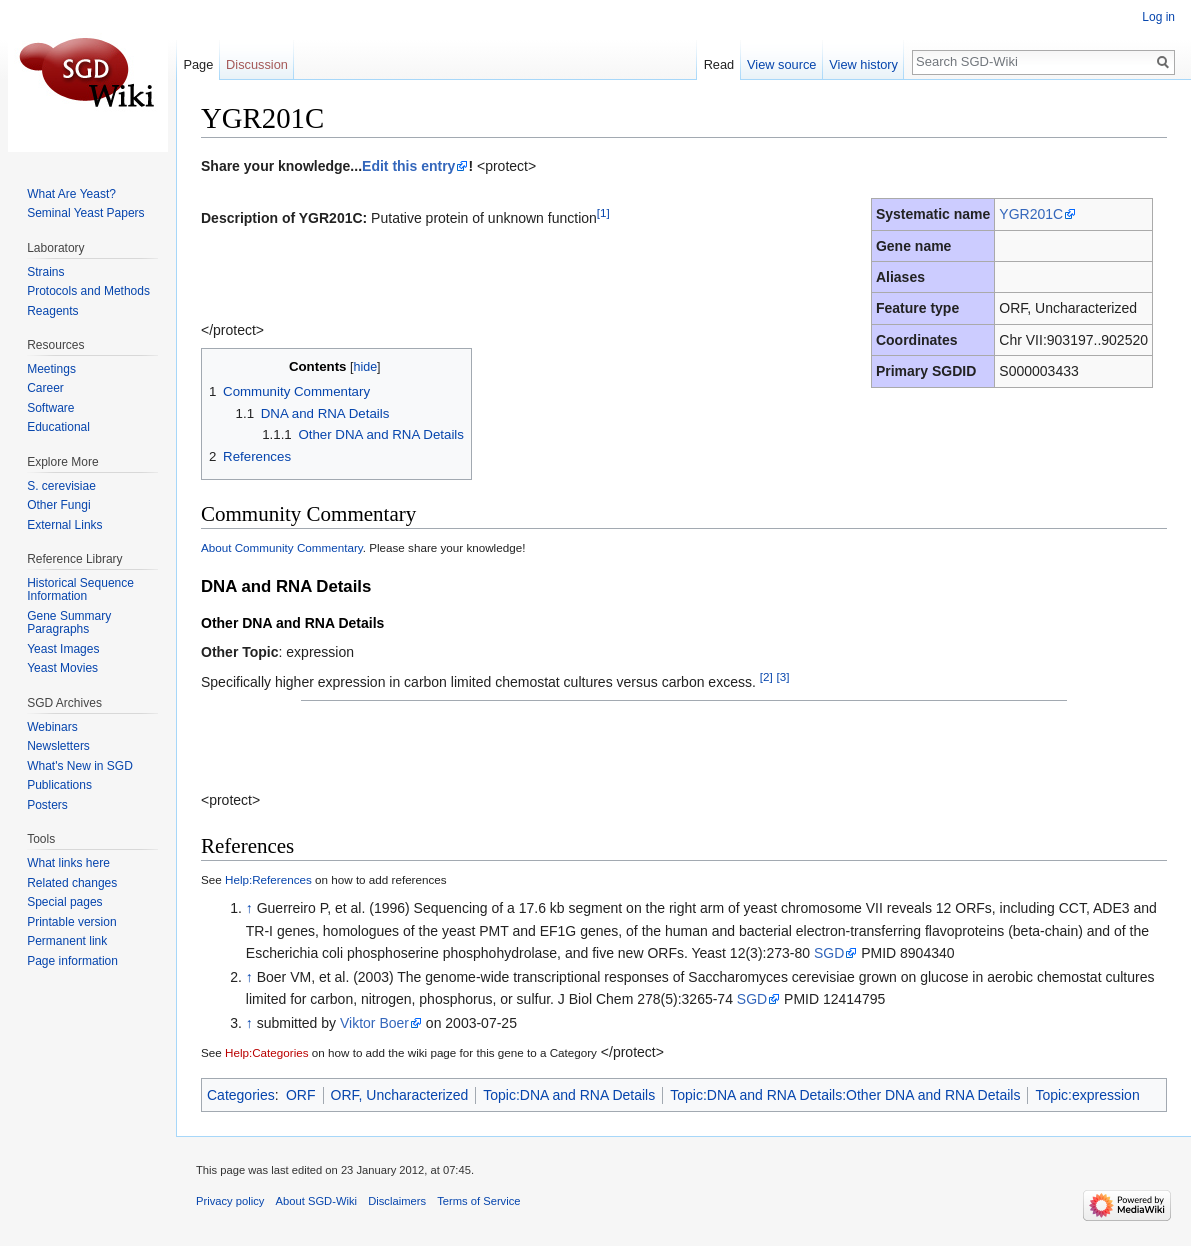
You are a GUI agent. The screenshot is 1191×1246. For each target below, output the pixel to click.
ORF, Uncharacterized (400, 1095)
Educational (58, 427)
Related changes (72, 883)
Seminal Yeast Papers (85, 213)
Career (45, 388)
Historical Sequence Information (80, 590)
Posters (47, 805)
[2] (766, 676)
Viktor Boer (374, 1023)
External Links (64, 525)
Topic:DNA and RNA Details (569, 1095)
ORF (301, 1095)
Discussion (257, 64)
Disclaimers (397, 1201)
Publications (59, 785)
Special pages (64, 902)
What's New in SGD (80, 766)
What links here (68, 863)
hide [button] (365, 367)
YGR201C (1031, 214)
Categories (241, 1095)
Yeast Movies (62, 668)
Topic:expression (1087, 1095)
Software (50, 408)
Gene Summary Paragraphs (69, 623)
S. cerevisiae (61, 486)
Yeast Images (63, 649)
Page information (72, 961)
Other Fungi (58, 505)
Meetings (51, 369)
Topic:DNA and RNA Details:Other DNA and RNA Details (845, 1095)
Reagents (52, 311)
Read (719, 64)
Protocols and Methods (88, 291)
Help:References (268, 879)
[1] (603, 212)
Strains (45, 272)
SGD (829, 953)
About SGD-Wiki (316, 1201)
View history (863, 64)
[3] (783, 676)
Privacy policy (230, 1201)
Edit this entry (408, 166)
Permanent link (67, 941)
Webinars (52, 727)
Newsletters (58, 746)
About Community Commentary (282, 547)
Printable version (71, 922)
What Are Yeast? (71, 194)
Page (198, 64)
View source (781, 64)
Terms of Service (478, 1201)
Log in (1158, 17)
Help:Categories (267, 1052)
